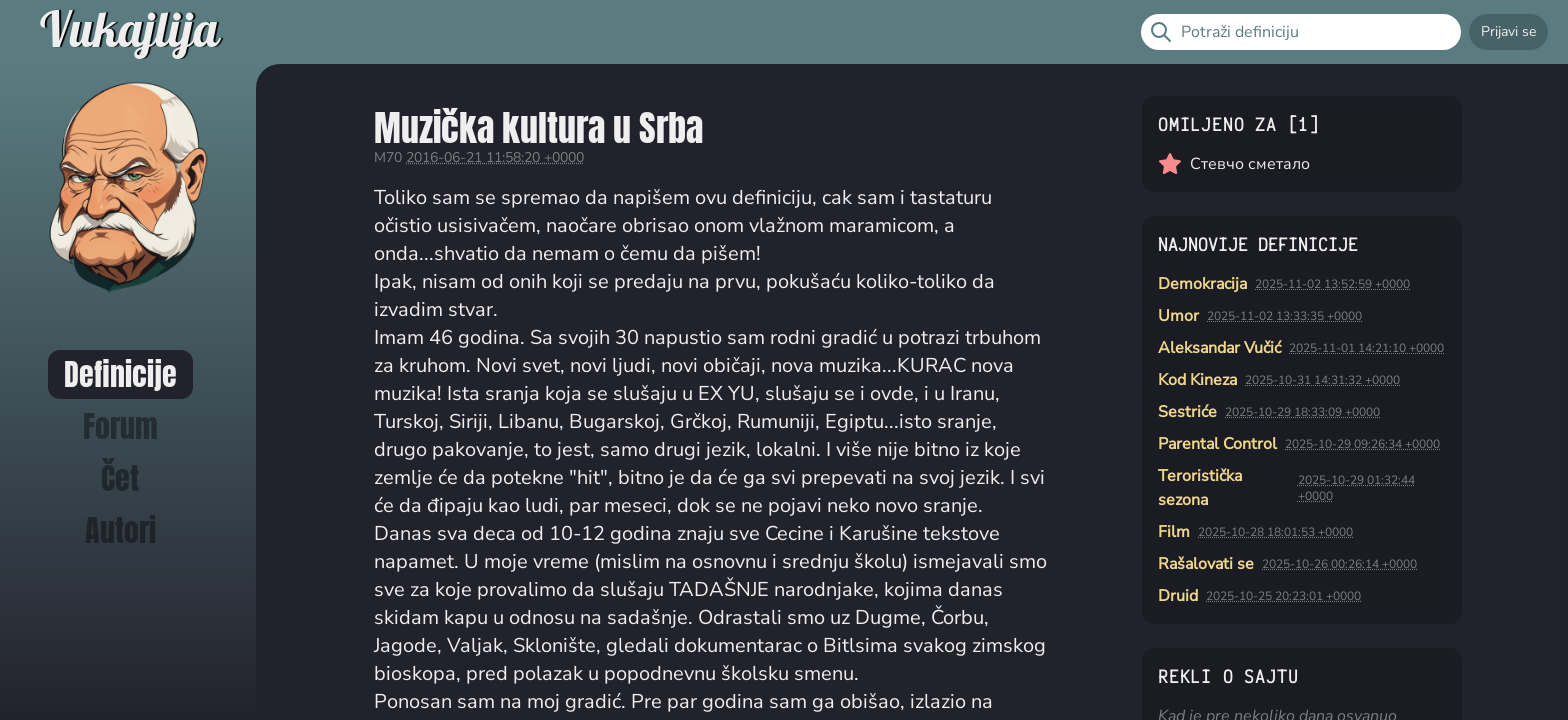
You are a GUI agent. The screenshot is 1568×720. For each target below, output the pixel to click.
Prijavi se (1508, 31)
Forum (120, 426)
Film (1174, 532)
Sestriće (1187, 412)
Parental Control (1217, 444)
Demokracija (1202, 284)
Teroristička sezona (1200, 488)
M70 (388, 157)
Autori (120, 530)
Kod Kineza (1197, 380)
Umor (1178, 316)
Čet (120, 478)
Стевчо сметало (1250, 164)
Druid (1178, 596)
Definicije (120, 374)
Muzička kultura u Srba (538, 127)
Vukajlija (129, 32)
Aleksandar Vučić (1219, 348)
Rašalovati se (1206, 564)
